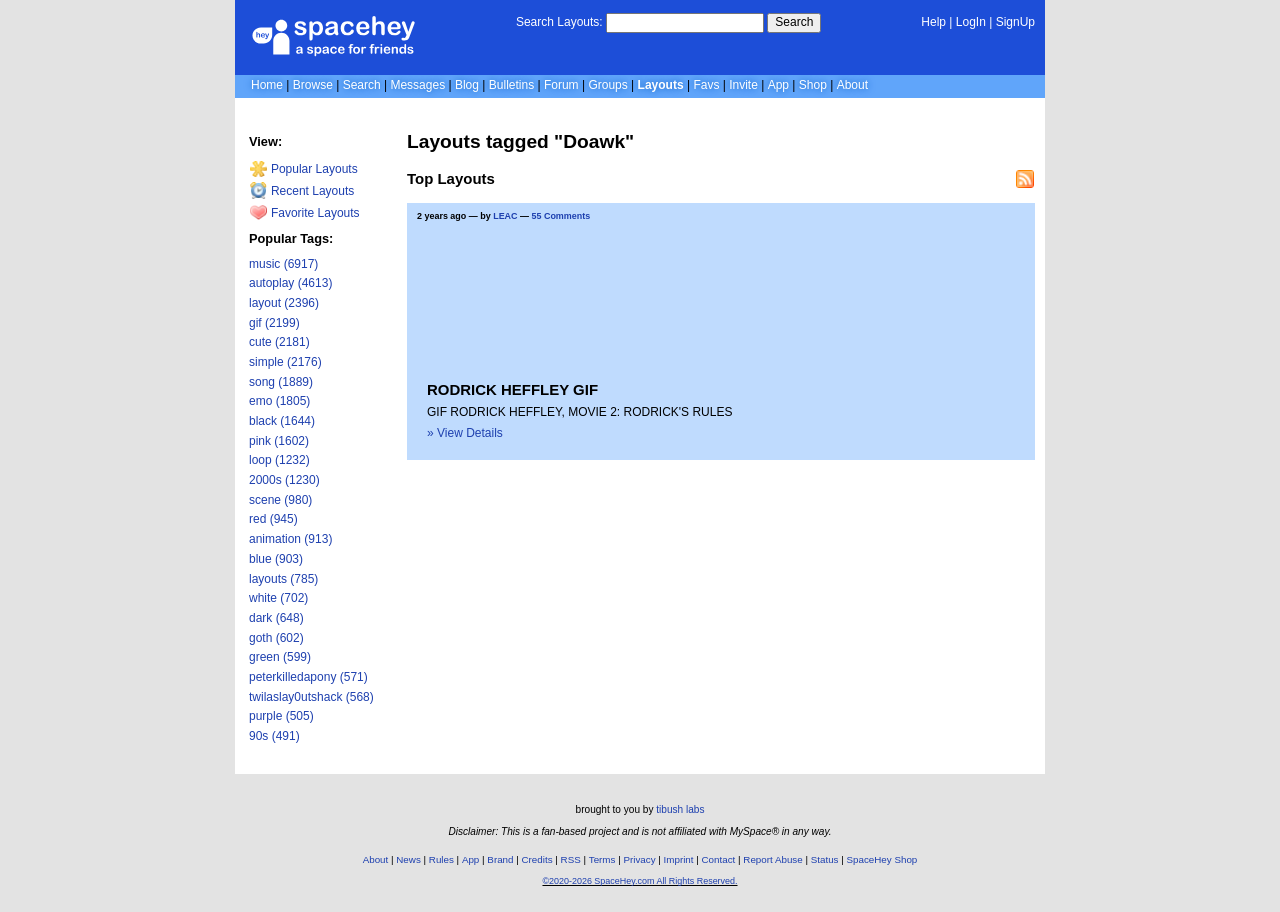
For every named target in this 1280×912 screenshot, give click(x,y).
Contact (719, 859)
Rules (441, 859)
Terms (602, 859)
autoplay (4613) (290, 283)
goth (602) (276, 638)
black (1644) (282, 421)
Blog (467, 85)
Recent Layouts (302, 191)
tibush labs (680, 809)
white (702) (278, 598)
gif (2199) (274, 323)
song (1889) (281, 382)
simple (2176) (285, 362)
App (778, 85)
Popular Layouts (303, 169)
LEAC (505, 216)
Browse (313, 85)
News (408, 859)
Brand (500, 859)
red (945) (273, 519)
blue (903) (276, 559)
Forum (561, 85)
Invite (743, 85)
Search (794, 22)
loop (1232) (279, 460)
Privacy (639, 859)
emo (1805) (279, 401)
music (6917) (283, 264)
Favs (706, 85)
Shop (813, 85)
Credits (537, 859)
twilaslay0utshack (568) (311, 697)
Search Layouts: (559, 22)
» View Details (465, 433)
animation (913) (290, 539)
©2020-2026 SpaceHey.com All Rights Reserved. (639, 881)
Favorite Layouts (304, 213)
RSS (571, 859)
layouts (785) (283, 579)
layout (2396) (284, 303)
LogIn (971, 22)
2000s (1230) (284, 480)
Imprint (679, 859)
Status (825, 859)
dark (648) (276, 618)
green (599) (280, 657)
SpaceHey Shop (882, 859)
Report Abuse (772, 859)
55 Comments (560, 216)
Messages (417, 85)
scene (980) (280, 500)
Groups (607, 85)
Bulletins (511, 85)
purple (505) (281, 716)
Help (933, 22)
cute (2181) (279, 342)
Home (267, 85)
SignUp (1015, 22)
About (852, 85)
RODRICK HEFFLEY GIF (512, 389)
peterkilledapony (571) (308, 677)
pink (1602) (279, 441)
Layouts (661, 85)
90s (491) (274, 736)
